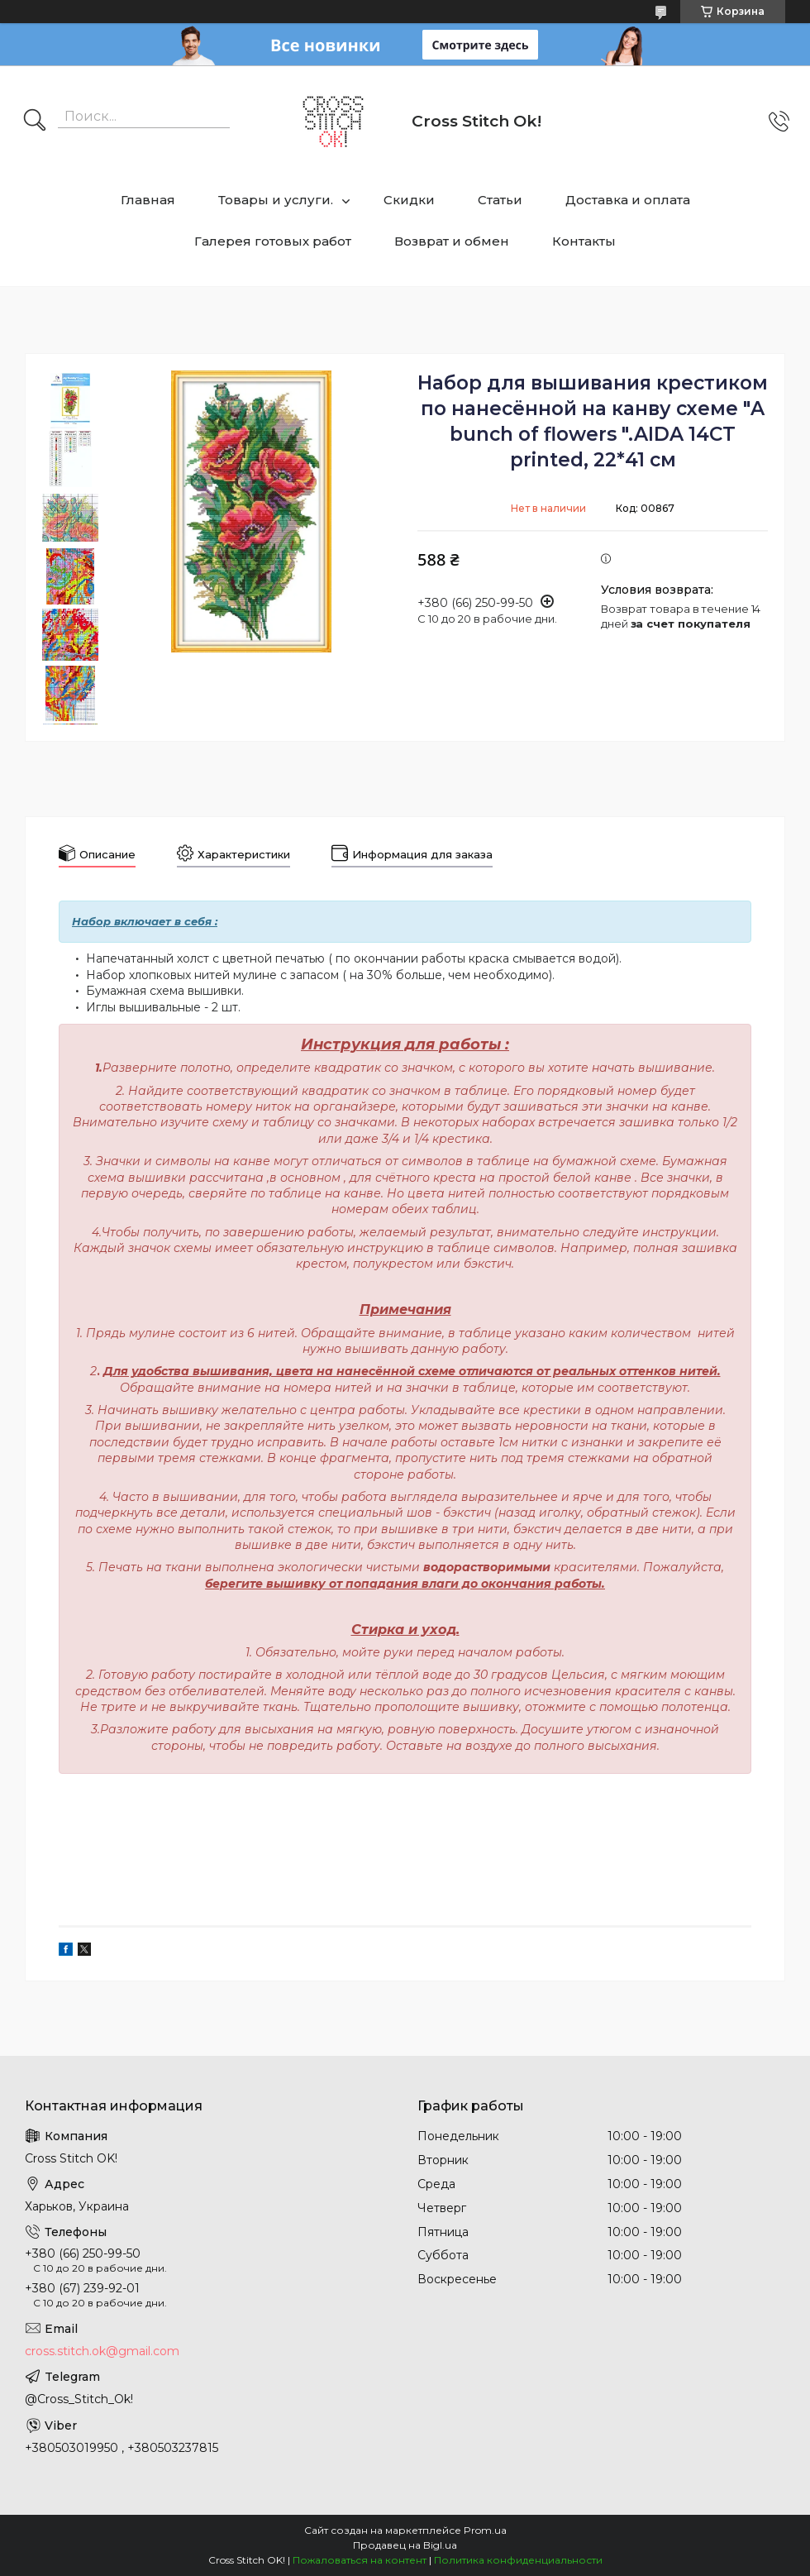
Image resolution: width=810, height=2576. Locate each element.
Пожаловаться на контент (359, 2560)
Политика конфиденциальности (518, 2560)
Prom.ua (485, 2530)
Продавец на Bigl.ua (405, 2545)
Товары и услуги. (275, 200)
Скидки (409, 200)
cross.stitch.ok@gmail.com (102, 2351)
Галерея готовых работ (272, 241)
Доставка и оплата (627, 200)
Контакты (584, 241)
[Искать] (35, 121)
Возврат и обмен (451, 241)
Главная (148, 200)
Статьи (500, 200)
